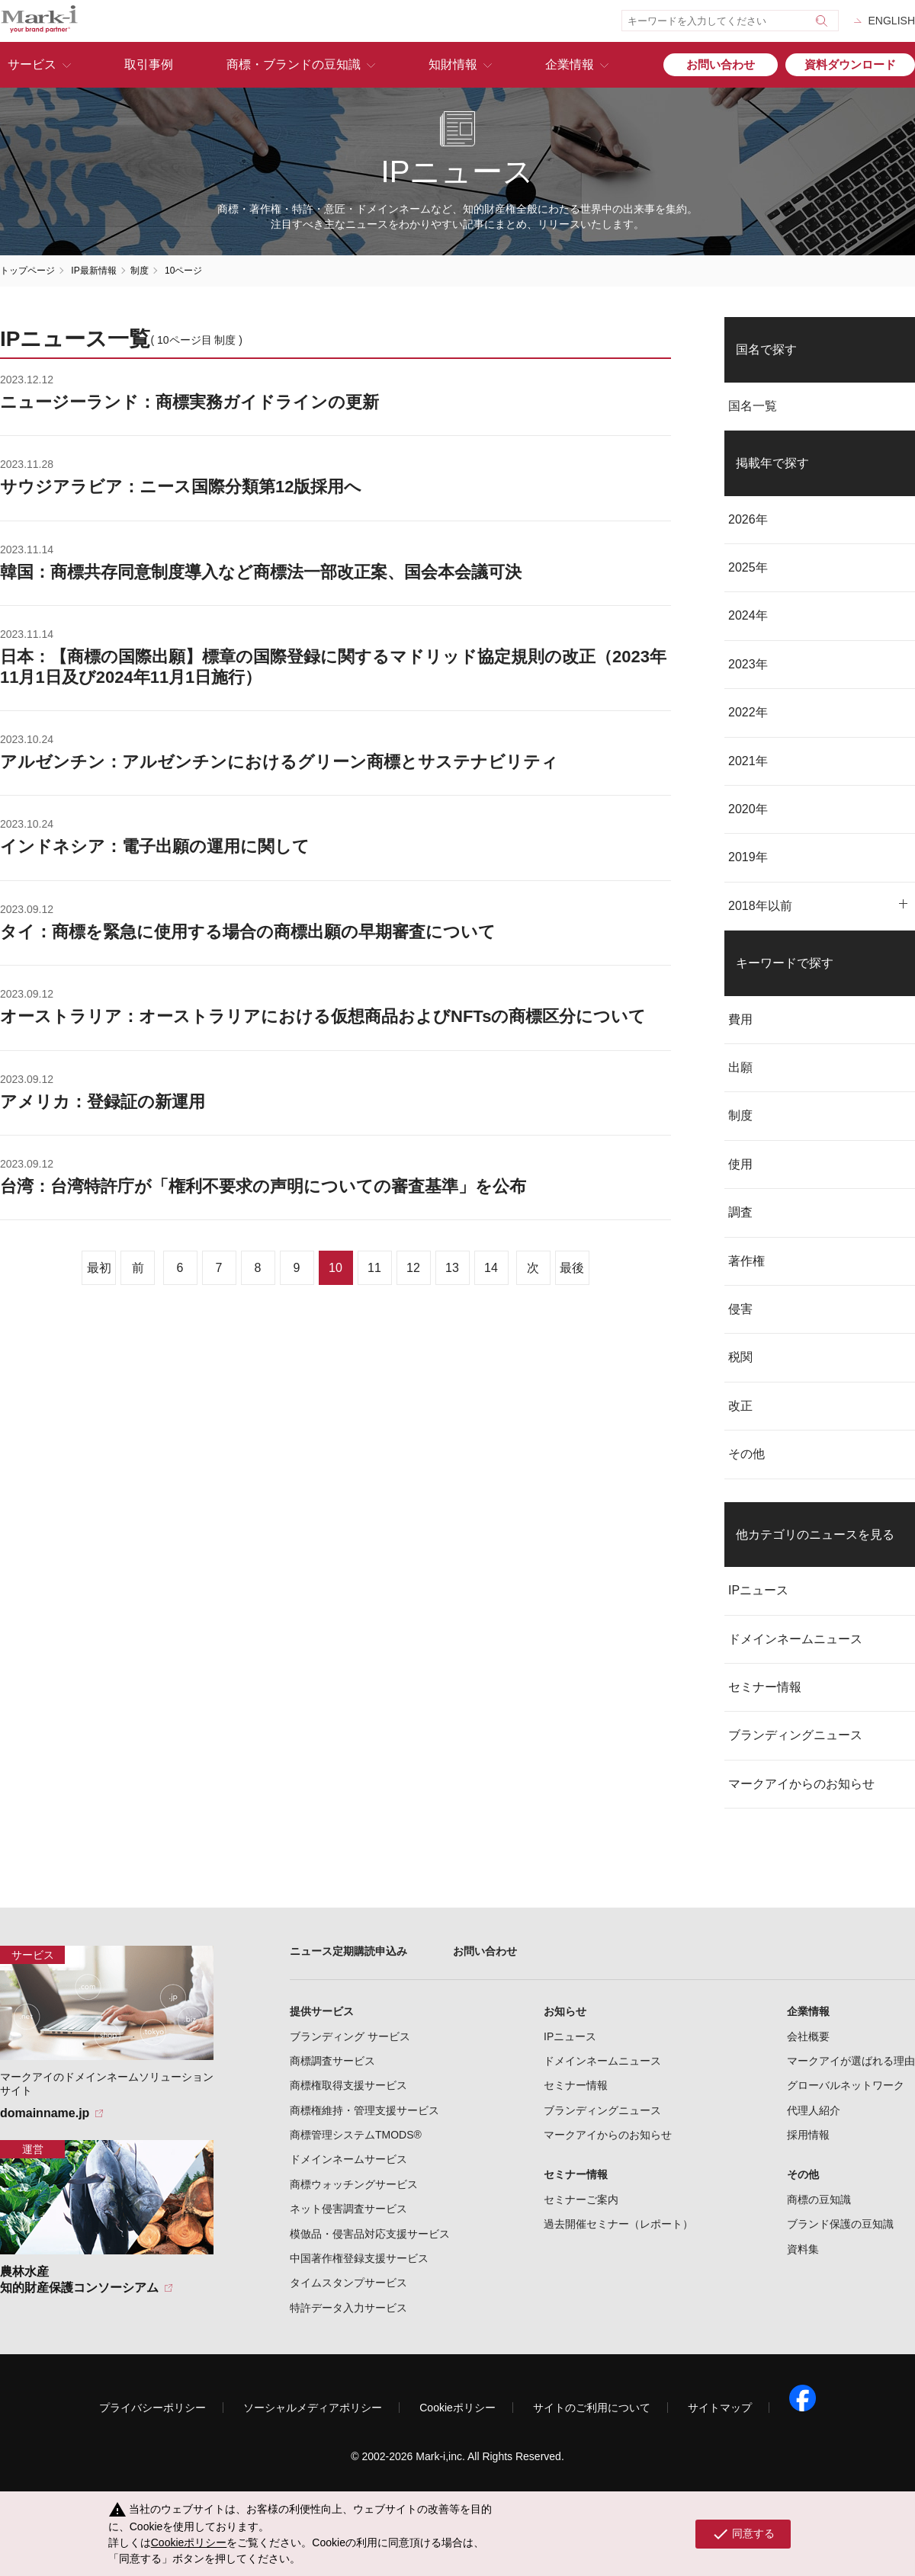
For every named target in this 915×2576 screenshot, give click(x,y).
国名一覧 (752, 405)
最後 (572, 1267)
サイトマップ (720, 2407)
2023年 (748, 664)
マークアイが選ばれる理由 (851, 2061)
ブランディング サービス (350, 2036)
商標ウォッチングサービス (354, 2184)
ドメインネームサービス (348, 2159)
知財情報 (453, 64)
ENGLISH (891, 20)
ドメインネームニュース (795, 1638)
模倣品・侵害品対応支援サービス (370, 2234)
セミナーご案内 (581, 2199)
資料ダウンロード (850, 64)
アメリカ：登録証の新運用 (102, 1101)
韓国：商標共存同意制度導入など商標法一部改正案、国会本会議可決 (261, 572)
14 (491, 1267)
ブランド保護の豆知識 (840, 2224)
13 (452, 1267)
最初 (99, 1267)
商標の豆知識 (819, 2199)
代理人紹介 (813, 2110)
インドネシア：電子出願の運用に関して (155, 846)
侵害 (740, 1308)
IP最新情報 (93, 270)
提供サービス (322, 2011)
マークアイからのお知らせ (801, 1783)
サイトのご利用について (591, 2407)
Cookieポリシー (457, 2407)
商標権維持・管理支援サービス (364, 2110)
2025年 (748, 567)
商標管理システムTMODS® (356, 2135)
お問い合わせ (720, 64)
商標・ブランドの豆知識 (293, 64)
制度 (139, 270)
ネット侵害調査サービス (348, 2209)
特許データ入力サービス (348, 2308)
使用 (740, 1164)
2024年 (748, 615)
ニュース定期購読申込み (348, 1951)
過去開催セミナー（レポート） (618, 2224)
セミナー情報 (764, 1686)
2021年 (748, 761)
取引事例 (148, 64)
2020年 (748, 809)
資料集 (803, 2249)
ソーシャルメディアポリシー (312, 2407)
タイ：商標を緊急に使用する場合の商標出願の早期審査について (248, 931)
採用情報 (808, 2135)
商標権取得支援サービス (348, 2085)
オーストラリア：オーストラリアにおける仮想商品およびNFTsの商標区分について (323, 1016)
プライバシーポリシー (152, 2407)
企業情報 (569, 64)
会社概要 (808, 2036)
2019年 (748, 857)
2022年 (748, 712)
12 (413, 1267)
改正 (740, 1405)
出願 (740, 1067)
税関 (740, 1356)
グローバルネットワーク (845, 2085)
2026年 (748, 519)
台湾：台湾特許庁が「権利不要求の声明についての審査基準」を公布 (263, 1186)
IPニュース (758, 1590)
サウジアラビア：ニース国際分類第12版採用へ (180, 486)
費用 (740, 1019)
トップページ (27, 270)
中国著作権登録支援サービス (359, 2258)
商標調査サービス (332, 2061)
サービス (32, 64)
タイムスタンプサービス (348, 2282)
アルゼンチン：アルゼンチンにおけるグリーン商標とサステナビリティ (279, 761)
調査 (740, 1212)
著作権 (746, 1260)
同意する (743, 2534)
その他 (746, 1453)
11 (374, 1267)
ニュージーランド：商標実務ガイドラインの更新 (189, 402)
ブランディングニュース (795, 1735)
